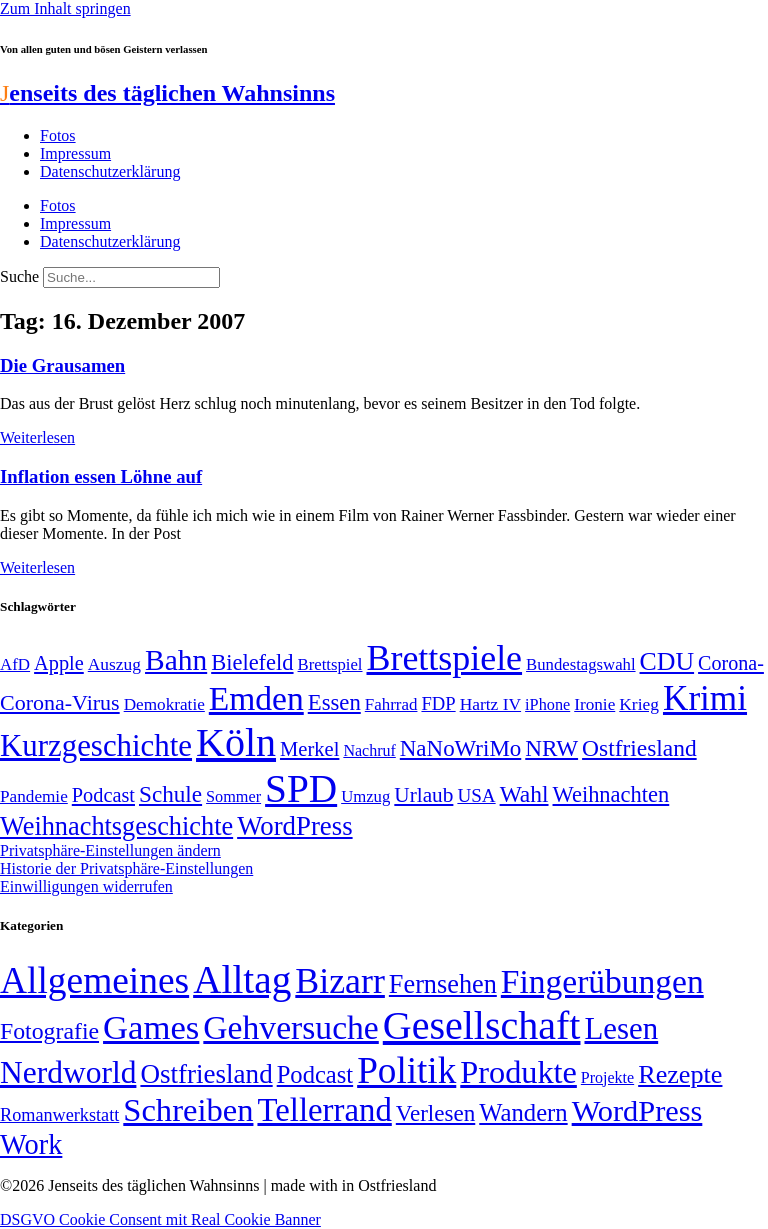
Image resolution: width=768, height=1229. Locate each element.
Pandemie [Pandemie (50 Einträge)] (34, 796)
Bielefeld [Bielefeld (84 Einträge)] (252, 662)
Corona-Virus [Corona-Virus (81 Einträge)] (60, 702)
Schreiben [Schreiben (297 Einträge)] (188, 1110)
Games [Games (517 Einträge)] (151, 1027)
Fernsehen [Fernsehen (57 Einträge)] (443, 984)
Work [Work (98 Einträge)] (31, 1144)
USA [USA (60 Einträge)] (476, 795)
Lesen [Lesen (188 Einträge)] (621, 1028)
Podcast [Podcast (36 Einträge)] (315, 1074)
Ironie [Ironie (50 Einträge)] (594, 704)
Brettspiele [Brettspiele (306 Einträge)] (445, 658)
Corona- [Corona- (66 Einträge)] (731, 663)
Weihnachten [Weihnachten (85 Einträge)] (611, 794)
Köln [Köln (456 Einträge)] (236, 742)
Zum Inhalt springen (65, 8)
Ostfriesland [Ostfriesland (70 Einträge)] (206, 1074)
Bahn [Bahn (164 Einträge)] (176, 660)
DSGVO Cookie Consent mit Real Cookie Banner (160, 1219)
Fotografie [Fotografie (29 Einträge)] (49, 1031)
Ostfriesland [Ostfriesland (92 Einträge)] (639, 748)
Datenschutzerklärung (110, 171)
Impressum (75, 153)
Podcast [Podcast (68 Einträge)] (103, 795)
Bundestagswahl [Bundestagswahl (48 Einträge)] (580, 664)
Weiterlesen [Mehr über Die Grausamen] (37, 437)
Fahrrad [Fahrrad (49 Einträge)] (391, 704)
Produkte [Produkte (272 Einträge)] (518, 1072)
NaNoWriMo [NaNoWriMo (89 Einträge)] (460, 748)
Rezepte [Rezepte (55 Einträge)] (680, 1074)
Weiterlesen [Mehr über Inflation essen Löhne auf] (37, 567)
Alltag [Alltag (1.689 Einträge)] (242, 979)
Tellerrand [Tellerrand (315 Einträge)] (324, 1110)
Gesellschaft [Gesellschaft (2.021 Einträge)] (482, 1025)
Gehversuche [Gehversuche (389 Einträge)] (290, 1027)
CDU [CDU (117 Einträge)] (667, 661)
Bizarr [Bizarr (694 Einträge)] (340, 981)
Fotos (58, 135)
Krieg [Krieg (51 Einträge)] (639, 704)
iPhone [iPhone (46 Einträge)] (547, 705)
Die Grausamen (62, 365)
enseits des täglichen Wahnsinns (167, 93)
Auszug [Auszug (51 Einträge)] (114, 664)
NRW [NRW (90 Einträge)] (551, 748)
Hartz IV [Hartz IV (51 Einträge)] (490, 704)
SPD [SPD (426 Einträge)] (301, 788)
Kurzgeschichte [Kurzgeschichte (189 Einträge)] (96, 745)
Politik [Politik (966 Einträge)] (406, 1070)
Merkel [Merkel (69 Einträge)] (309, 749)
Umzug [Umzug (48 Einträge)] (365, 796)
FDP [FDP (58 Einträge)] (438, 703)
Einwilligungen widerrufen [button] (86, 886)
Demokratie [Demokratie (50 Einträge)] (164, 704)
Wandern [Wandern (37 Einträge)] (523, 1112)
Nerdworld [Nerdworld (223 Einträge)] (68, 1072)
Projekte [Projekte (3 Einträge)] (607, 1077)
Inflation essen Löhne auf (101, 476)
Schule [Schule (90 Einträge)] (170, 794)
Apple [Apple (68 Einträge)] (59, 663)
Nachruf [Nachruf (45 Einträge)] (369, 750)
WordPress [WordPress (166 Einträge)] (637, 1111)
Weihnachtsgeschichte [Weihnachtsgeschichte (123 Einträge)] (116, 826)
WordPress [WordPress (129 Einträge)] (294, 826)
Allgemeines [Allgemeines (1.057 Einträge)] (94, 980)
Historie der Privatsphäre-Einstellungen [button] (126, 868)
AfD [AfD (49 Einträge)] (15, 664)
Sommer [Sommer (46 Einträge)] (233, 797)
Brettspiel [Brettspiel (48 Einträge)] (330, 664)
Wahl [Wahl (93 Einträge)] (524, 794)
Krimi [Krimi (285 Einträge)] (705, 698)
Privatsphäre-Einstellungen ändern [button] (110, 850)
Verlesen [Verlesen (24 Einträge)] (435, 1113)
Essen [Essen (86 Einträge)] (334, 702)
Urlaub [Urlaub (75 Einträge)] (423, 795)
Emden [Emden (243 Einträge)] (256, 698)
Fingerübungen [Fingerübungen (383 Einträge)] (602, 981)
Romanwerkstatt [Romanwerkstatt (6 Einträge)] (59, 1115)
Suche (19, 276)
